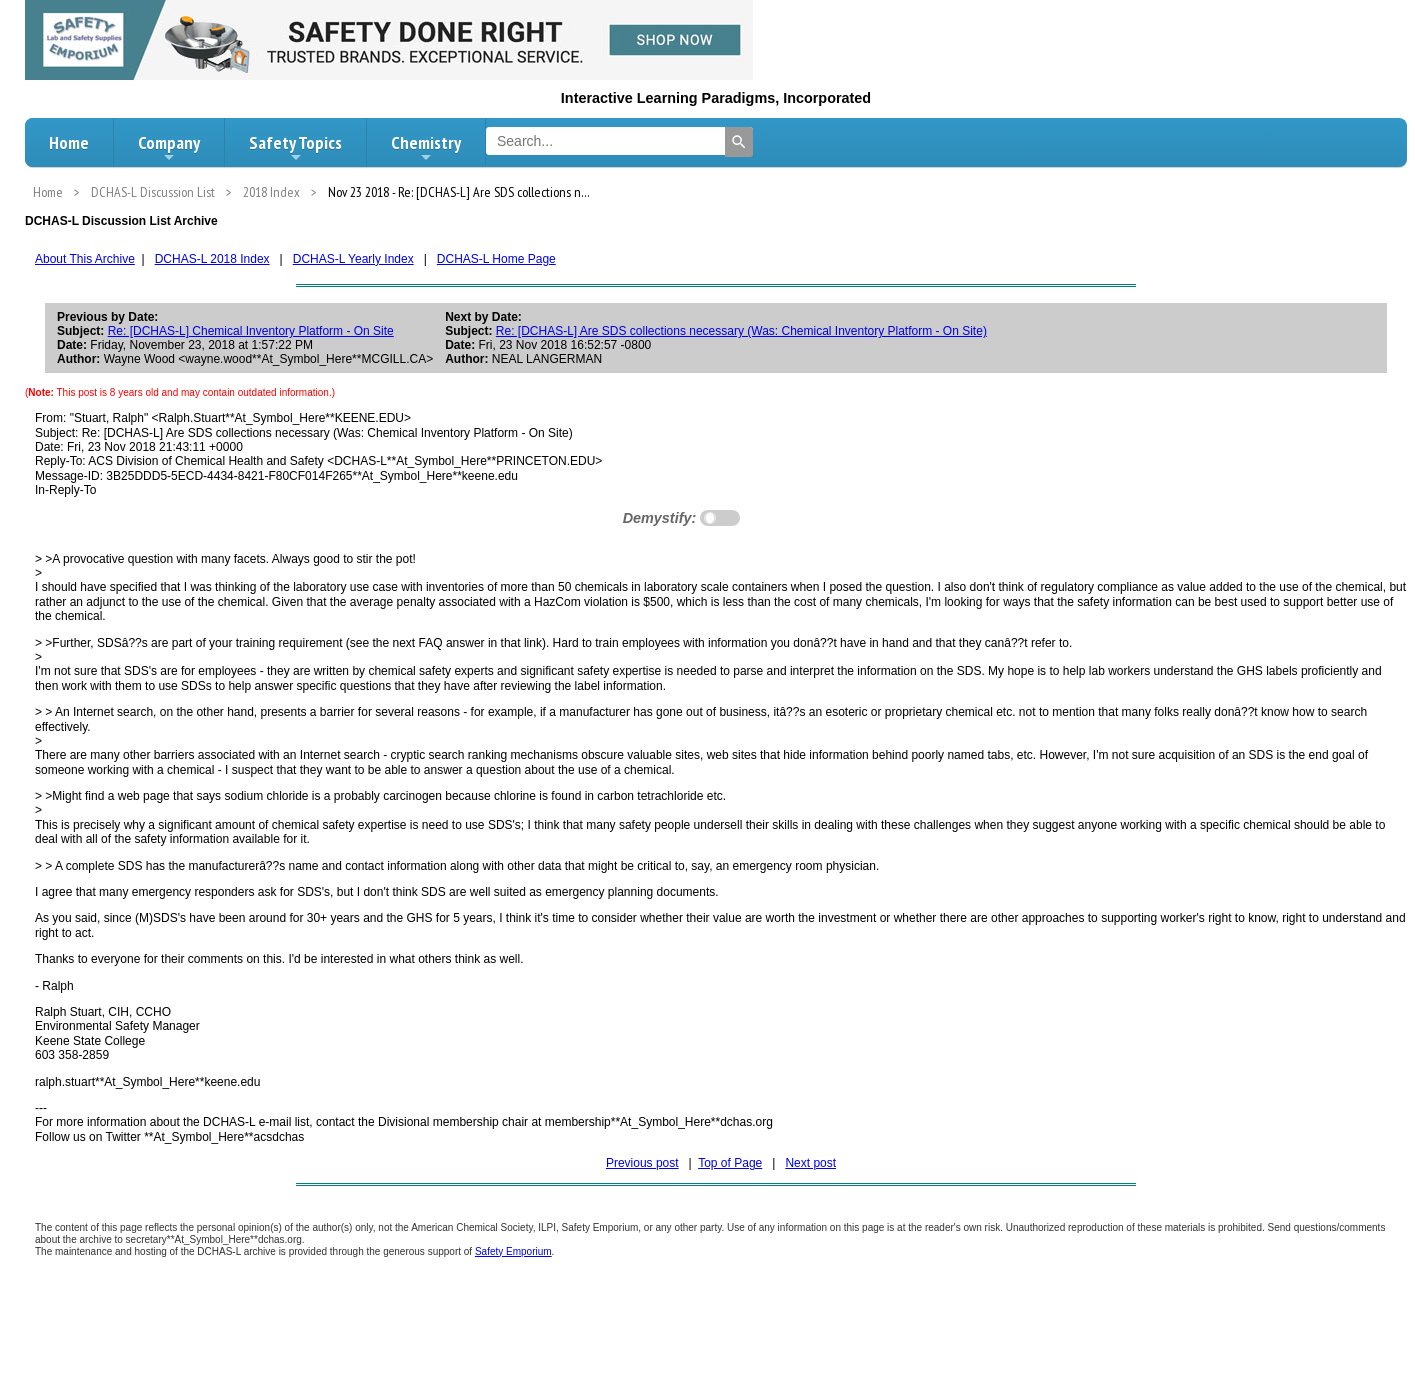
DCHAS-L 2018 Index (212, 259)
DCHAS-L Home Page (496, 259)
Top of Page (730, 1163)
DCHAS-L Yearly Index (353, 259)
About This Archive (85, 259)
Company (169, 148)
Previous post (642, 1163)
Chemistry (426, 148)
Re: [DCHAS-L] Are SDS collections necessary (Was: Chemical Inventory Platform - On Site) (741, 331)
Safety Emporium (513, 1251)
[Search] (739, 142)
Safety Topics (295, 148)
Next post (810, 1163)
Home (69, 142)
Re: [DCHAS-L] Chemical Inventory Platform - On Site (251, 331)
